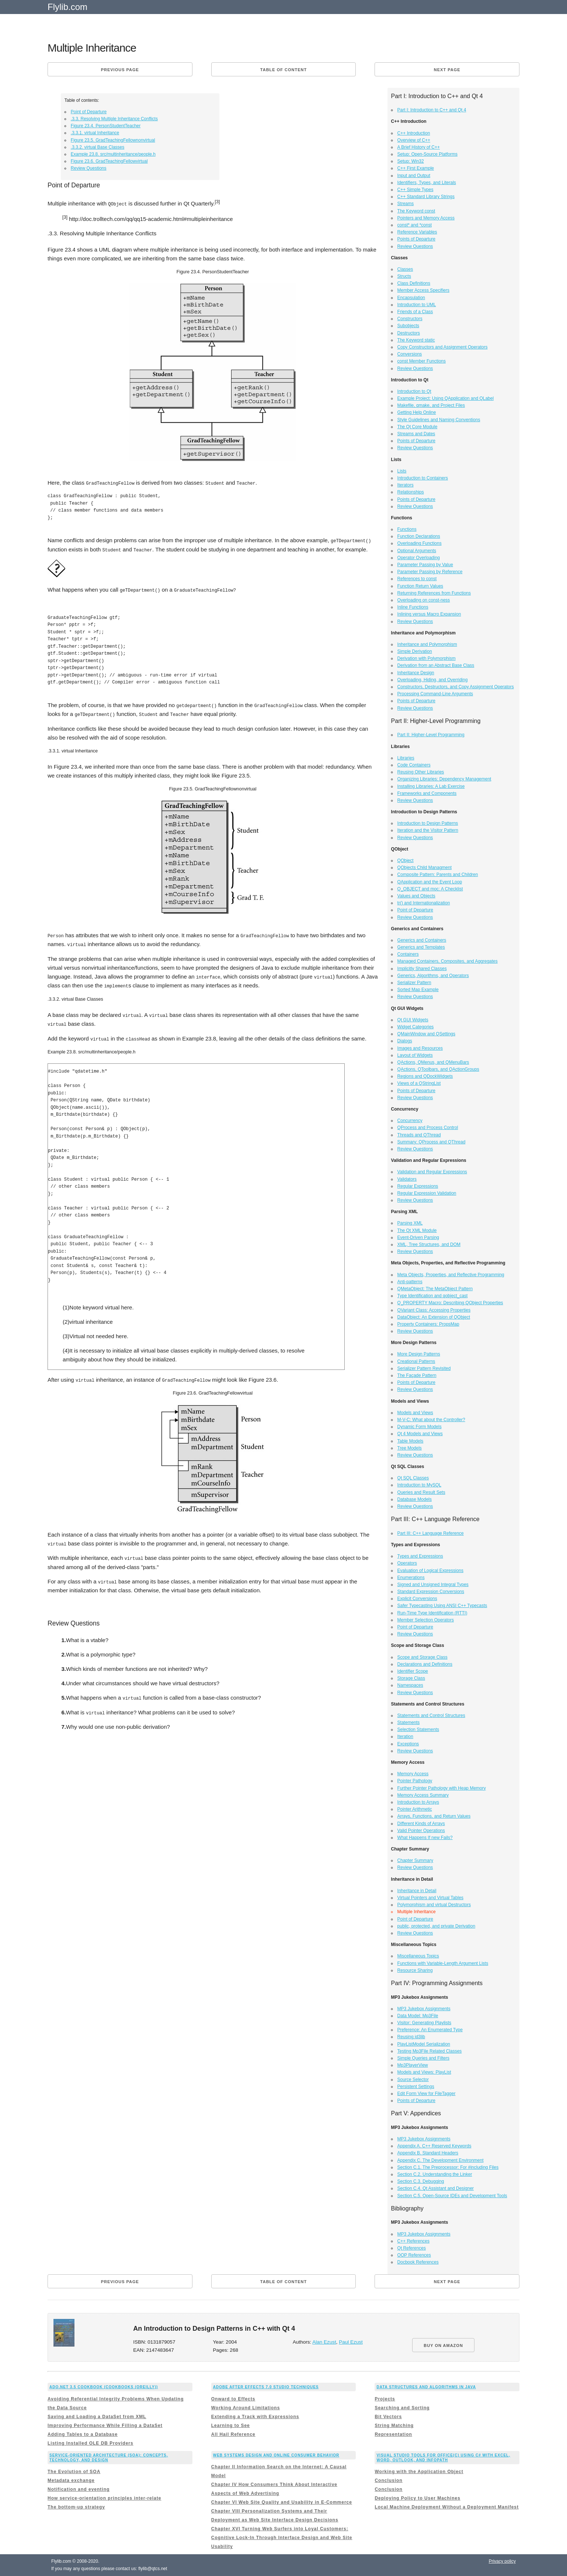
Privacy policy (502, 2561)
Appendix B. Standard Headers (427, 2153)
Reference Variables (417, 232)
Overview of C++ (413, 140)
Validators (407, 1179)
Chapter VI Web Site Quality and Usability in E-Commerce (281, 2502)
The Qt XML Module (417, 1230)
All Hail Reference (233, 2434)
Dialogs (404, 1040)
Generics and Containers (421, 940)
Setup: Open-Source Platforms (427, 154)
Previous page (120, 69)
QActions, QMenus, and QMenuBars (433, 1062)
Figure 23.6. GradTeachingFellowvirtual (109, 161)
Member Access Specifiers (423, 290)
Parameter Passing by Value (425, 564)
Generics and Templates (421, 947)
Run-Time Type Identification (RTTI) (432, 1613)
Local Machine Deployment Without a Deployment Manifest (447, 2507)
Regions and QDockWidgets (425, 1076)
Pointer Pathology (414, 1780)
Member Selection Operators (425, 1620)
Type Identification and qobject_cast (432, 1295)
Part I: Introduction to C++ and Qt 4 (431, 109)
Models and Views (415, 1412)
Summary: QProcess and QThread (431, 1142)
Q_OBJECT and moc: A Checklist (430, 888)
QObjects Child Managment (424, 867)
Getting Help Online (416, 412)
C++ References (413, 2241)
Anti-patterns (409, 1281)
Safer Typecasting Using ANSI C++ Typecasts (442, 1605)
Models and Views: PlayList (424, 2072)
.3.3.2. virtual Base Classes (97, 147)
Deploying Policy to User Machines (417, 2498)
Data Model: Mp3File (417, 2015)
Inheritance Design (415, 672)
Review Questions (89, 168)
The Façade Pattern (416, 1375)
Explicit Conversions (417, 1598)
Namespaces (410, 1685)
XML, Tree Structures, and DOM (428, 1244)
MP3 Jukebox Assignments (424, 2008)
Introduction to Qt (414, 391)
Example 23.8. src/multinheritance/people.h (113, 154)
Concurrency (409, 1120)
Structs (404, 276)
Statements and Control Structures (431, 1715)
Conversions (409, 354)
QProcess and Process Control (427, 1127)
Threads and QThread (419, 1135)
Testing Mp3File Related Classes (429, 2051)
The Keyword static (416, 340)
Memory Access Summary (423, 1795)
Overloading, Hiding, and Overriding (432, 679)
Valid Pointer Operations (421, 1830)
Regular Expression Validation (426, 1193)
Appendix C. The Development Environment (440, 2160)
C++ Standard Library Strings (426, 196)
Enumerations (411, 1577)
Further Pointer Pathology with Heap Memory (441, 1788)
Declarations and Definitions (424, 1664)
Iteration (405, 1736)
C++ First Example (415, 168)
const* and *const (414, 225)
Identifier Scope (412, 1671)
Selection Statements (418, 1729)
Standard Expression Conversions (430, 1591)
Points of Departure (416, 239)
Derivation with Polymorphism (426, 658)
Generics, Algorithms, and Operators (433, 975)
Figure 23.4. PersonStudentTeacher (105, 125)
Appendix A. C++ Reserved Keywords (434, 2146)
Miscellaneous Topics (418, 1956)
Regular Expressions (417, 1186)
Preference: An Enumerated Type (430, 2029)
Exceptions (408, 1743)
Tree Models (409, 1448)
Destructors (408, 333)
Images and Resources (420, 1048)
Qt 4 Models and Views (420, 1433)
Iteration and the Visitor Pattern (427, 830)
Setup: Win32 (410, 161)
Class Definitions (413, 283)
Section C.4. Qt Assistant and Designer (435, 2188)
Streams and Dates (416, 433)
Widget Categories (415, 1026)
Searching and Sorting (402, 2407)
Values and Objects (416, 896)
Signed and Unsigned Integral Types (433, 1584)
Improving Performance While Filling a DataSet (105, 2425)
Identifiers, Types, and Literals (426, 182)
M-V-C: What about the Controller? (431, 1419)
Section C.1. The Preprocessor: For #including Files (448, 2167)
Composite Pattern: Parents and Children (437, 874)
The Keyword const (416, 211)
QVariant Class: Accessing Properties (434, 1310)
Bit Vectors (388, 2416)
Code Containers (414, 765)
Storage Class (411, 1678)
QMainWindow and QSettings (426, 1033)
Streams (405, 203)
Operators (407, 1563)
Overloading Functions (419, 543)
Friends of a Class (415, 311)
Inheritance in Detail (416, 1890)
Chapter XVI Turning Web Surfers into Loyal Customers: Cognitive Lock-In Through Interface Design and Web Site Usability (281, 2537)
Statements (408, 1722)
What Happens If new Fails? (425, 1837)
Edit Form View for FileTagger (426, 2093)
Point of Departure (89, 111)
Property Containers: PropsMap (428, 1324)
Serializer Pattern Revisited (424, 1368)
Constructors (409, 318)
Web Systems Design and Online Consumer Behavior (276, 2455)
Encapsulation (411, 297)
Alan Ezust (324, 2342)
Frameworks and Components (427, 793)
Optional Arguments (416, 550)
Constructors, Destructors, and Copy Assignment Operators (455, 686)
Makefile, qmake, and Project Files (431, 405)
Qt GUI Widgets (412, 1019)
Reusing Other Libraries (420, 772)
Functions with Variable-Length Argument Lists (442, 1963)
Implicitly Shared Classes (422, 968)
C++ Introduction (413, 133)
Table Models (410, 1441)
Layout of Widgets (415, 1055)
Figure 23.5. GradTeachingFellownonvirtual (113, 140)
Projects (385, 2399)
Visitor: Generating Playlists (424, 2022)
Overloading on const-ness (423, 600)
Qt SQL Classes (413, 1478)
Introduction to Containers (422, 478)
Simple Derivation (414, 651)
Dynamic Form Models (419, 1426)
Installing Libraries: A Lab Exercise (431, 786)
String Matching (394, 2425)
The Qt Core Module (417, 426)
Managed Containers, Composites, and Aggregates (447, 961)
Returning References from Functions (434, 593)
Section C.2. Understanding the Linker (434, 2174)
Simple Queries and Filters (423, 2058)
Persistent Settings (415, 2086)
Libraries (405, 758)
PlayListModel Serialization (423, 2044)
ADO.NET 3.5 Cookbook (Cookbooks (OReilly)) (103, 2387)
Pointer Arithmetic (414, 1809)
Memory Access (413, 1773)
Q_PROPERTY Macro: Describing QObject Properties (450, 1302)
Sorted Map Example (418, 989)
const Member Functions (421, 361)
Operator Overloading (418, 557)
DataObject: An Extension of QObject (433, 1317)
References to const (417, 578)
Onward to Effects (233, 2399)
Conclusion (388, 2480)
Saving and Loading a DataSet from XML (97, 2416)
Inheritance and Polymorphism (427, 644)
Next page (447, 69)
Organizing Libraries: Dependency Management (444, 779)
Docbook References (418, 2262)
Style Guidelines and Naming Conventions (438, 419)
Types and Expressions (420, 1556)
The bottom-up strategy (76, 2507)
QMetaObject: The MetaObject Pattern (435, 1288)
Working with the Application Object (419, 2471)
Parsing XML (410, 1223)
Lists (402, 471)
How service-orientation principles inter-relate (104, 2498)
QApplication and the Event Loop (429, 881)
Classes (405, 269)
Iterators (405, 485)
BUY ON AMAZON (443, 2345)
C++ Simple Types (415, 189)
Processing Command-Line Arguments (435, 693)
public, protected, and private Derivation (436, 1926)
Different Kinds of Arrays (421, 1823)
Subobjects (408, 325)
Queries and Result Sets (421, 1492)
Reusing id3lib (411, 2036)
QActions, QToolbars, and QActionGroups (438, 1069)
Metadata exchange (71, 2480)
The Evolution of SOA (74, 2471)
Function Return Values (420, 586)
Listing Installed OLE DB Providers (90, 2443)
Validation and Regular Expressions (432, 1171)
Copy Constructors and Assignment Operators (442, 347)
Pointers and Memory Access (426, 218)
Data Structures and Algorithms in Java (426, 2387)
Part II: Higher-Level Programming (431, 734)
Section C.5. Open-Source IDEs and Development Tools (452, 2195)
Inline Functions (412, 607)
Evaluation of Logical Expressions (430, 1570)
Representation (393, 2434)
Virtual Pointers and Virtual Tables (430, 1897)
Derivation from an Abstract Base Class (435, 665)
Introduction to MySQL (419, 1485)
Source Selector (413, 2079)
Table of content (283, 69)
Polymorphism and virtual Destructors (434, 1904)
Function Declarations (418, 536)
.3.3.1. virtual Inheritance (95, 132)
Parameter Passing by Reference (430, 571)
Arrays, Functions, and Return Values (434, 1816)
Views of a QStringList (419, 1083)
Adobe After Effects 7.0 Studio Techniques (266, 2387)
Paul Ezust (351, 2342)
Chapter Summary (415, 1860)
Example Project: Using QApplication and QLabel (445, 398)
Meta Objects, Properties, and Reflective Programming (450, 1274)
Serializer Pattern (414, 982)
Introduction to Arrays (418, 1802)
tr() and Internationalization (423, 903)
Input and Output (413, 175)
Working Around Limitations (245, 2407)
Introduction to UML (416, 304)
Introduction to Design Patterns (427, 823)
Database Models (414, 1499)
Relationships (410, 492)
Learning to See (230, 2425)
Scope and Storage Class (422, 1657)
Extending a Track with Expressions (255, 2416)
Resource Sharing (415, 1970)
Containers (408, 954)
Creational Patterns (416, 1361)
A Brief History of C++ (418, 147)
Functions (407, 529)
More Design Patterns (418, 1354)
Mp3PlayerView (412, 2065)
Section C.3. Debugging (420, 2181)
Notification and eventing (78, 2489)
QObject (405, 860)
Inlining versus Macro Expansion (429, 614)
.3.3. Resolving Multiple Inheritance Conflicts (114, 118)
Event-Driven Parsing (418, 1237)
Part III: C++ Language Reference (430, 1533)
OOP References (414, 2255)
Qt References (411, 2248)
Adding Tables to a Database (83, 2434)
